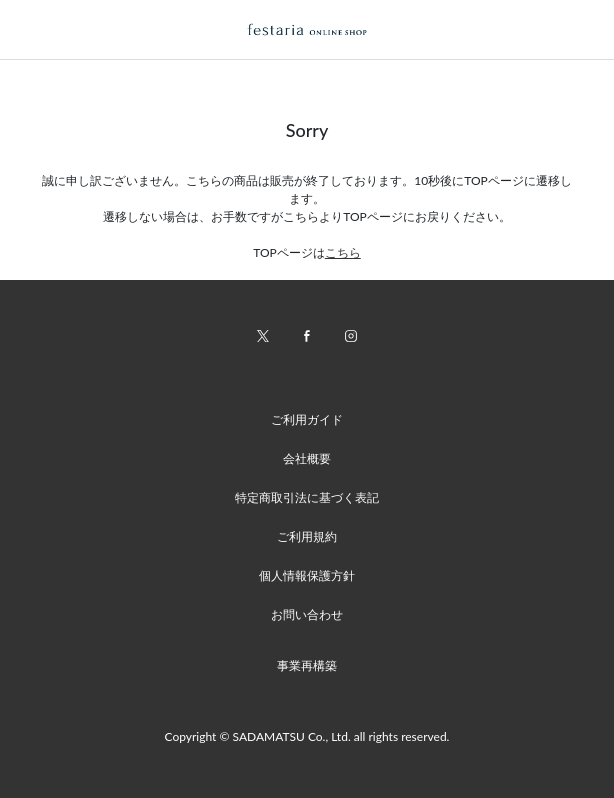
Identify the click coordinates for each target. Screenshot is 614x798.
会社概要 (307, 458)
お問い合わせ (307, 614)
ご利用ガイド (307, 419)
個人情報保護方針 (307, 575)
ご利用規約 (307, 536)
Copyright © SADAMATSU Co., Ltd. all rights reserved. (307, 736)
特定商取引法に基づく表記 (307, 497)
